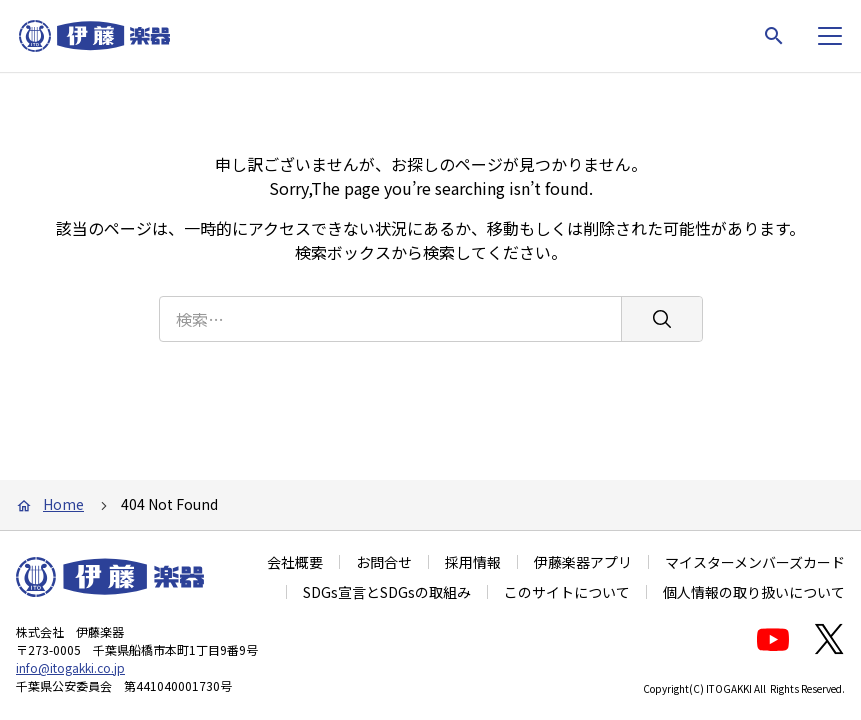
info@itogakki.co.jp (70, 667)
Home (63, 504)
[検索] (661, 319)
